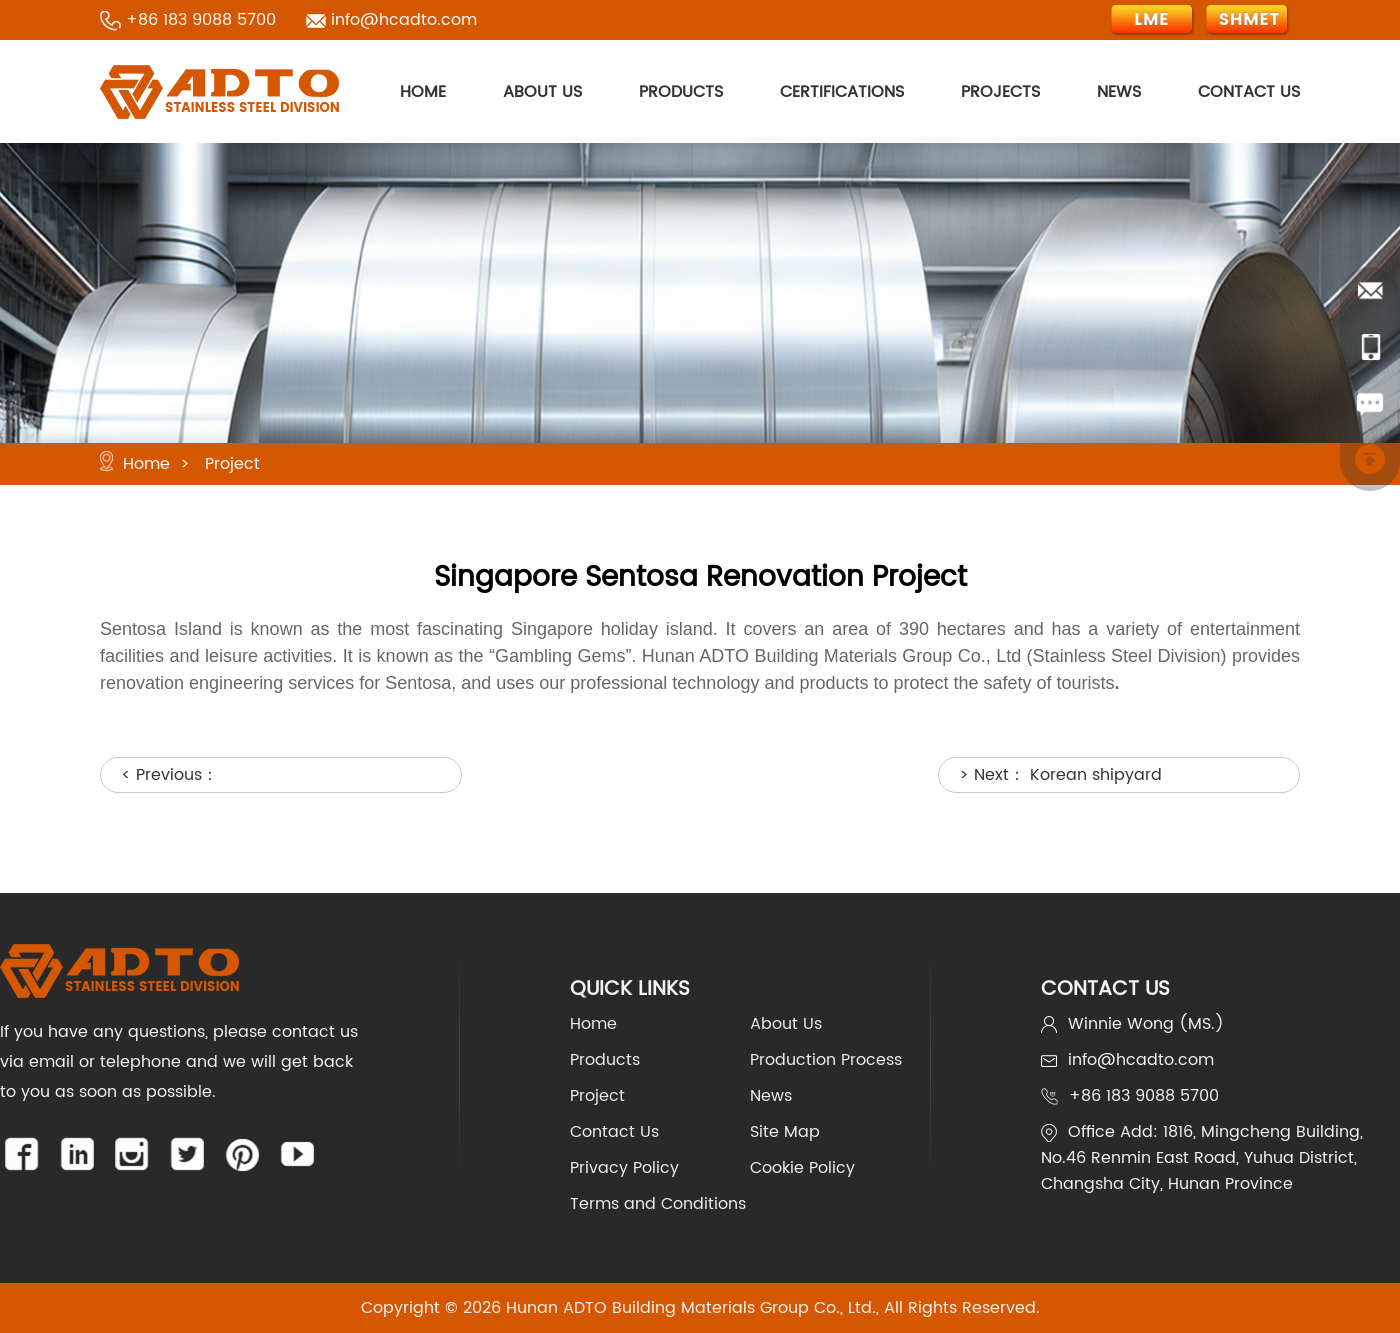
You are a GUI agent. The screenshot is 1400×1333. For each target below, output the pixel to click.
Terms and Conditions (658, 1204)
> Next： (1060, 775)
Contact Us (614, 1132)
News (771, 1096)
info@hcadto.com (404, 20)
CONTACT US (1249, 92)
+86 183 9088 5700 (201, 20)
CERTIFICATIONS (842, 92)
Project (232, 464)
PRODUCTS (681, 92)
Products (605, 1060)
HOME (423, 92)
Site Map (785, 1132)
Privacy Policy (624, 1168)
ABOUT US (542, 92)
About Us (786, 1024)
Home (146, 464)
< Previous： (169, 775)
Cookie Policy (802, 1168)
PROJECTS (1000, 92)
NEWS (1119, 92)
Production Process (826, 1060)
